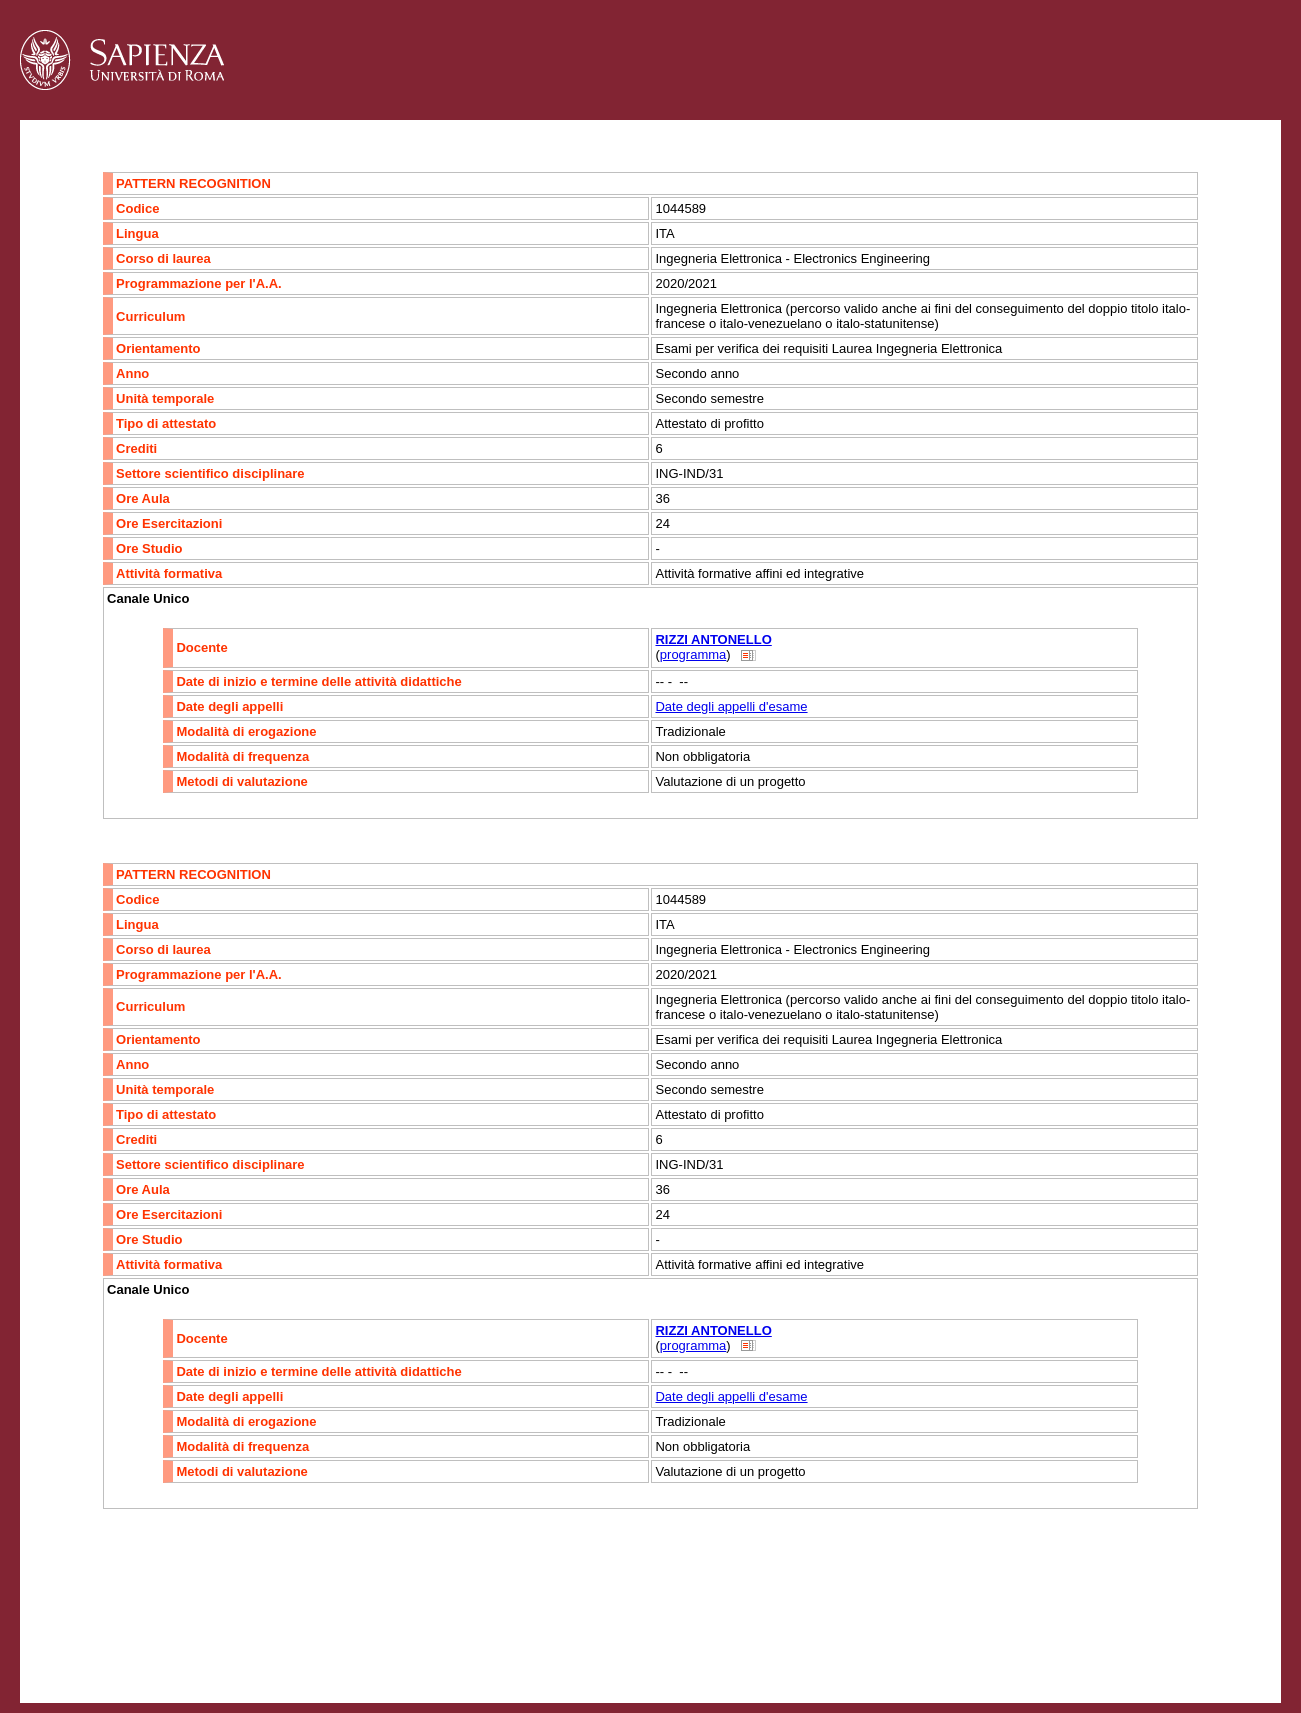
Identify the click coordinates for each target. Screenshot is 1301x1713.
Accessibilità (145, 1648)
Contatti (72, 1648)
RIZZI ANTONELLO (713, 639)
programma (693, 654)
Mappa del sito (238, 1648)
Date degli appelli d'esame (731, 706)
